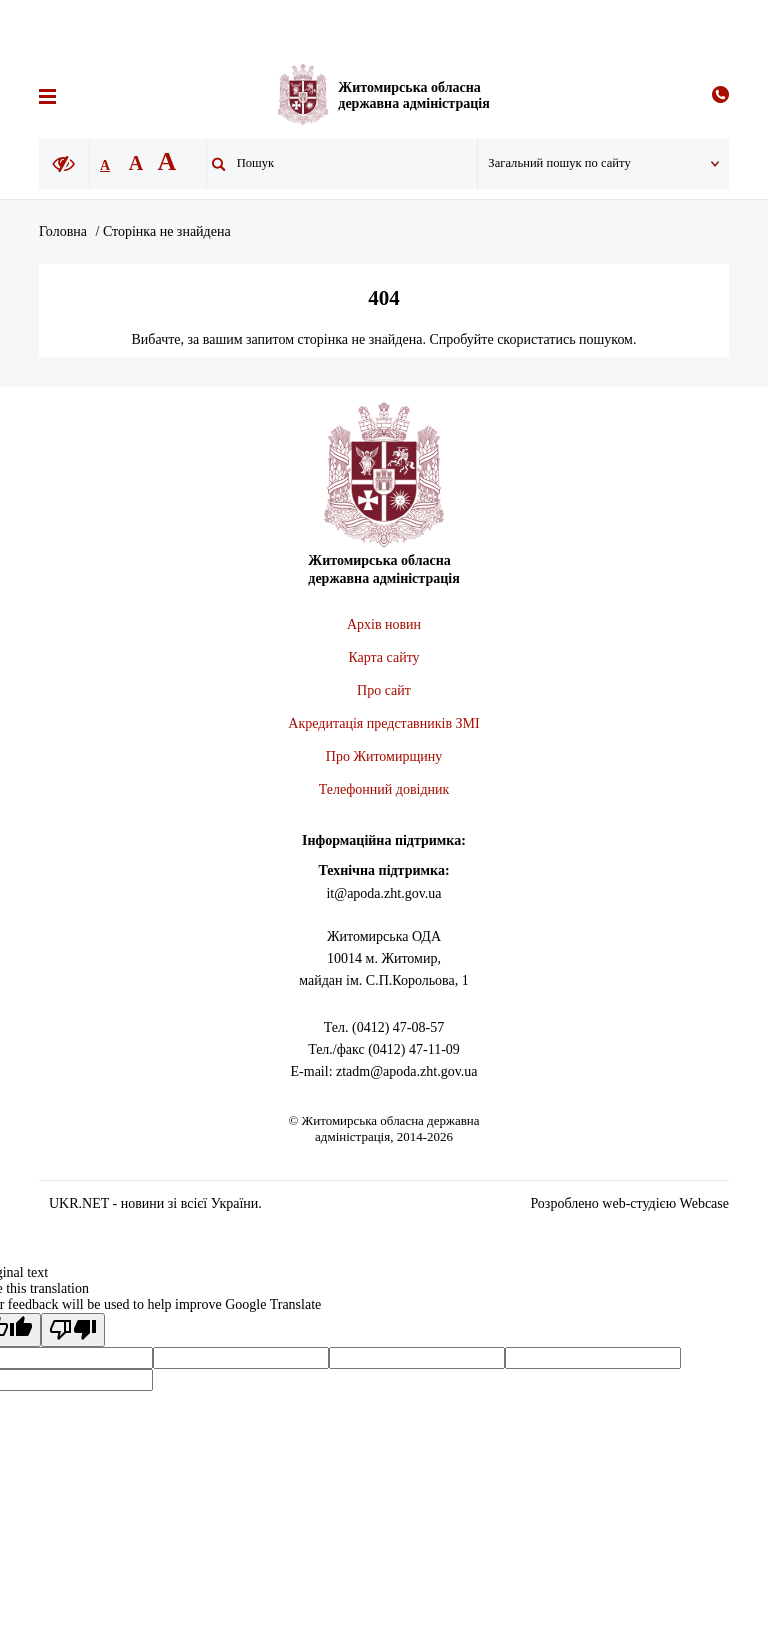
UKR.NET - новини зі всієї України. (155, 1203)
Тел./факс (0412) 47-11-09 (384, 1049)
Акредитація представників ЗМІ (383, 723)
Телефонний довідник (384, 789)
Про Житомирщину (384, 756)
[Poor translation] (73, 1330)
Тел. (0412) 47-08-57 (384, 1027)
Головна (63, 231)
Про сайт (384, 690)
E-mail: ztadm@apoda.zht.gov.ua (384, 1071)
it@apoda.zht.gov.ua (383, 893)
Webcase (704, 1203)
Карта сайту (383, 657)
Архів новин (384, 624)
